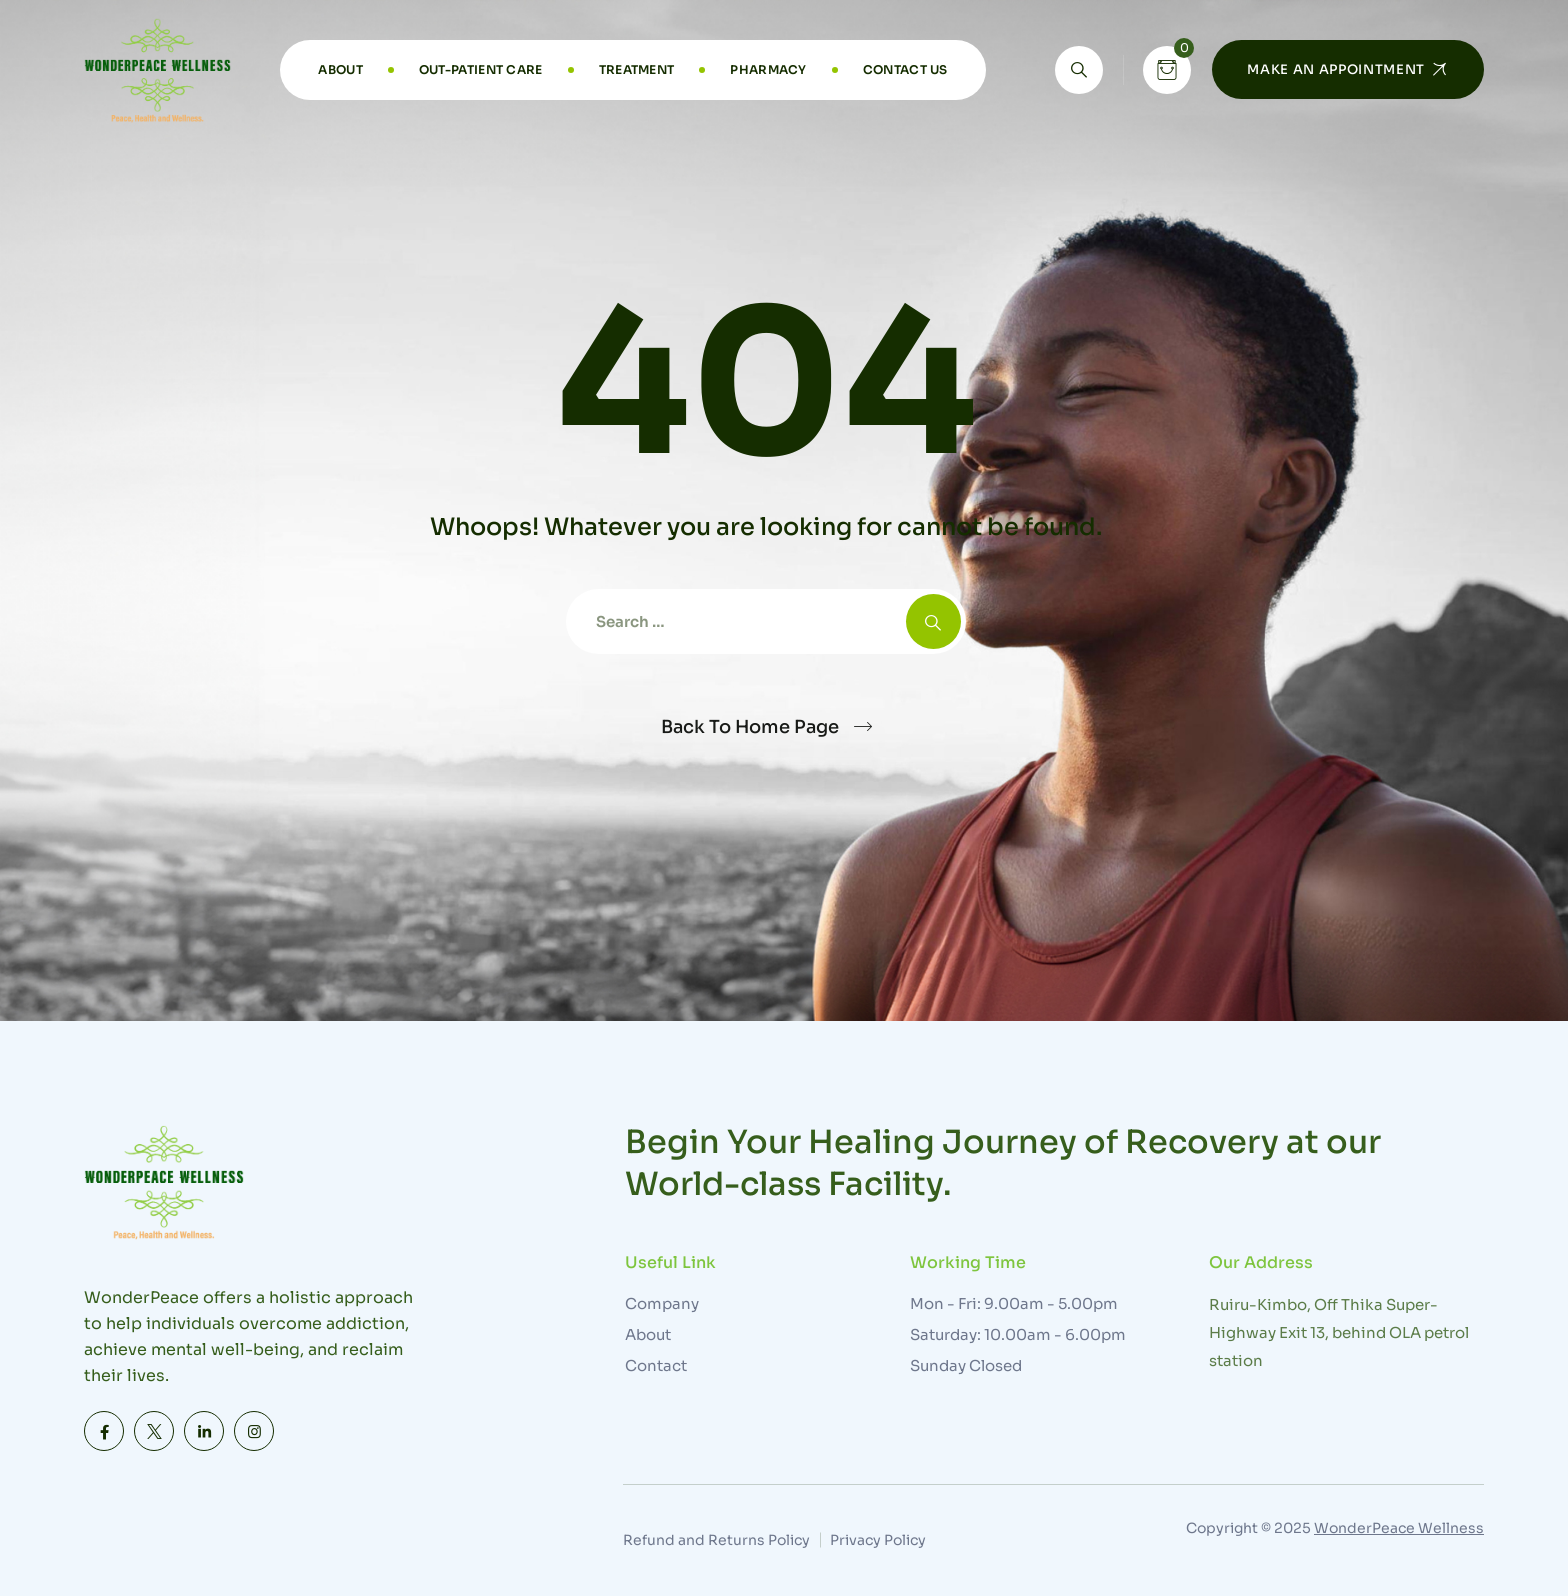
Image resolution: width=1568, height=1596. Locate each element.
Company (662, 1303)
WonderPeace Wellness (1399, 1528)
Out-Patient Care (481, 69)
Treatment (637, 69)
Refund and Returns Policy (716, 1540)
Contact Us (905, 69)
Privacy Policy (878, 1540)
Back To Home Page (750, 727)
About (340, 69)
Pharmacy (768, 69)
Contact (656, 1365)
